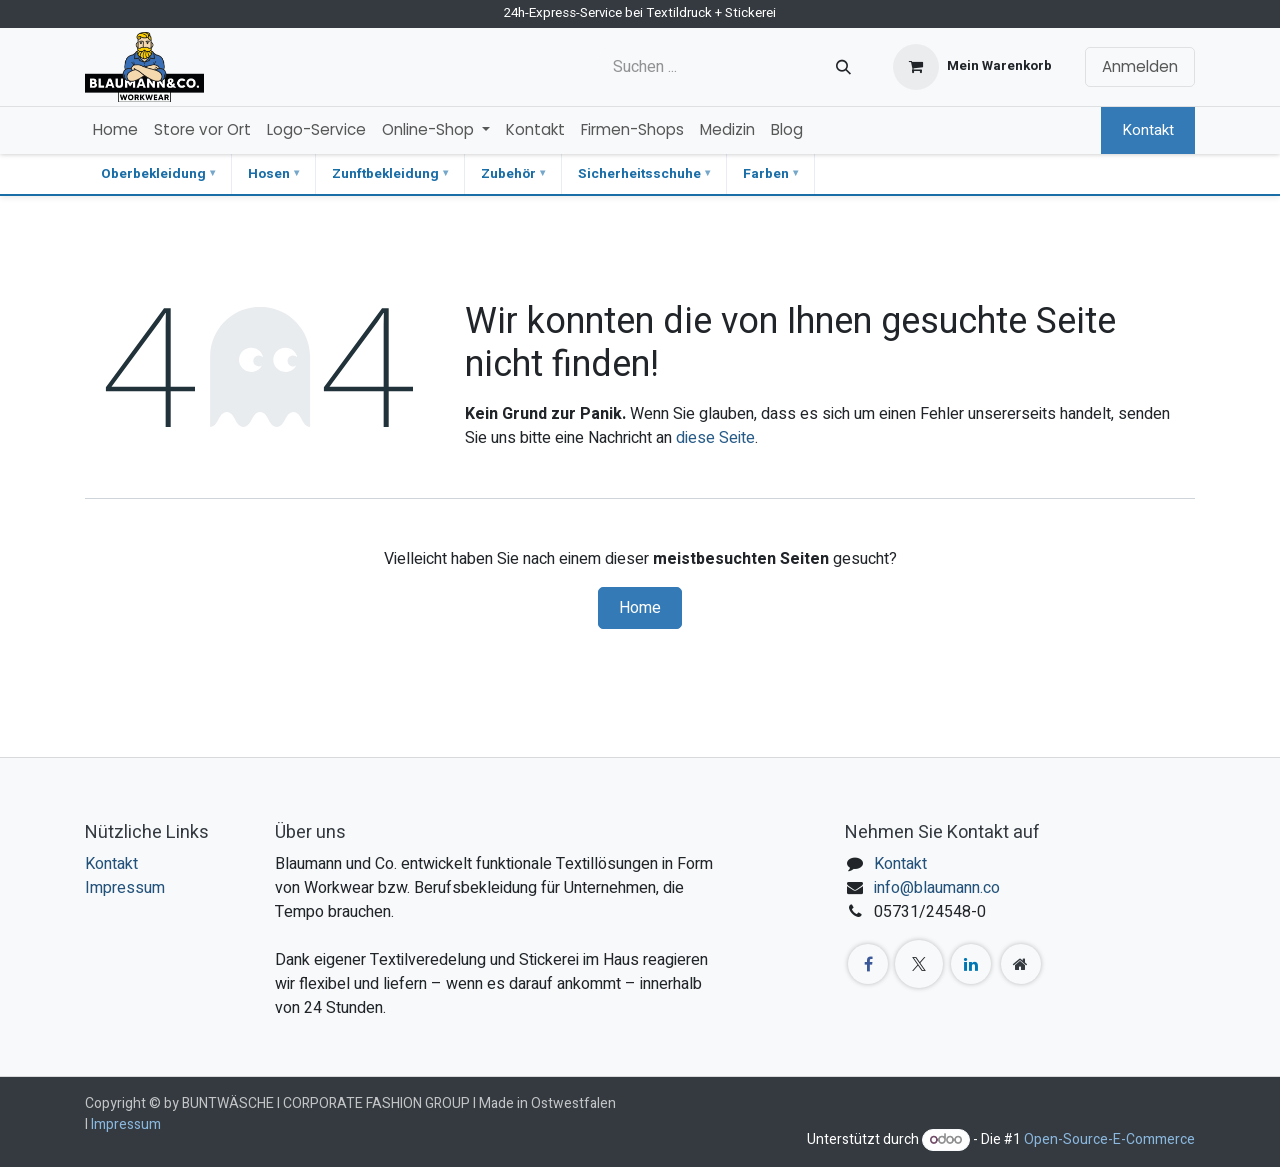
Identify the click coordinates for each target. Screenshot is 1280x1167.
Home (640, 608)
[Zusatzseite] (1021, 964)
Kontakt (1148, 130)
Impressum (125, 888)
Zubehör (508, 174)
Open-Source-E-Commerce (1109, 1139)
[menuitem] (115, 130)
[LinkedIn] (971, 964)
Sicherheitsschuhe (639, 174)
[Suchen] (843, 67)
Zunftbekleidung (385, 174)
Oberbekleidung (153, 174)
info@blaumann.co (937, 888)
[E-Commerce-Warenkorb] (972, 67)
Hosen (269, 174)
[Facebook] (868, 964)
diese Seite (715, 438)
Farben (766, 174)
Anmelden (1140, 66)
